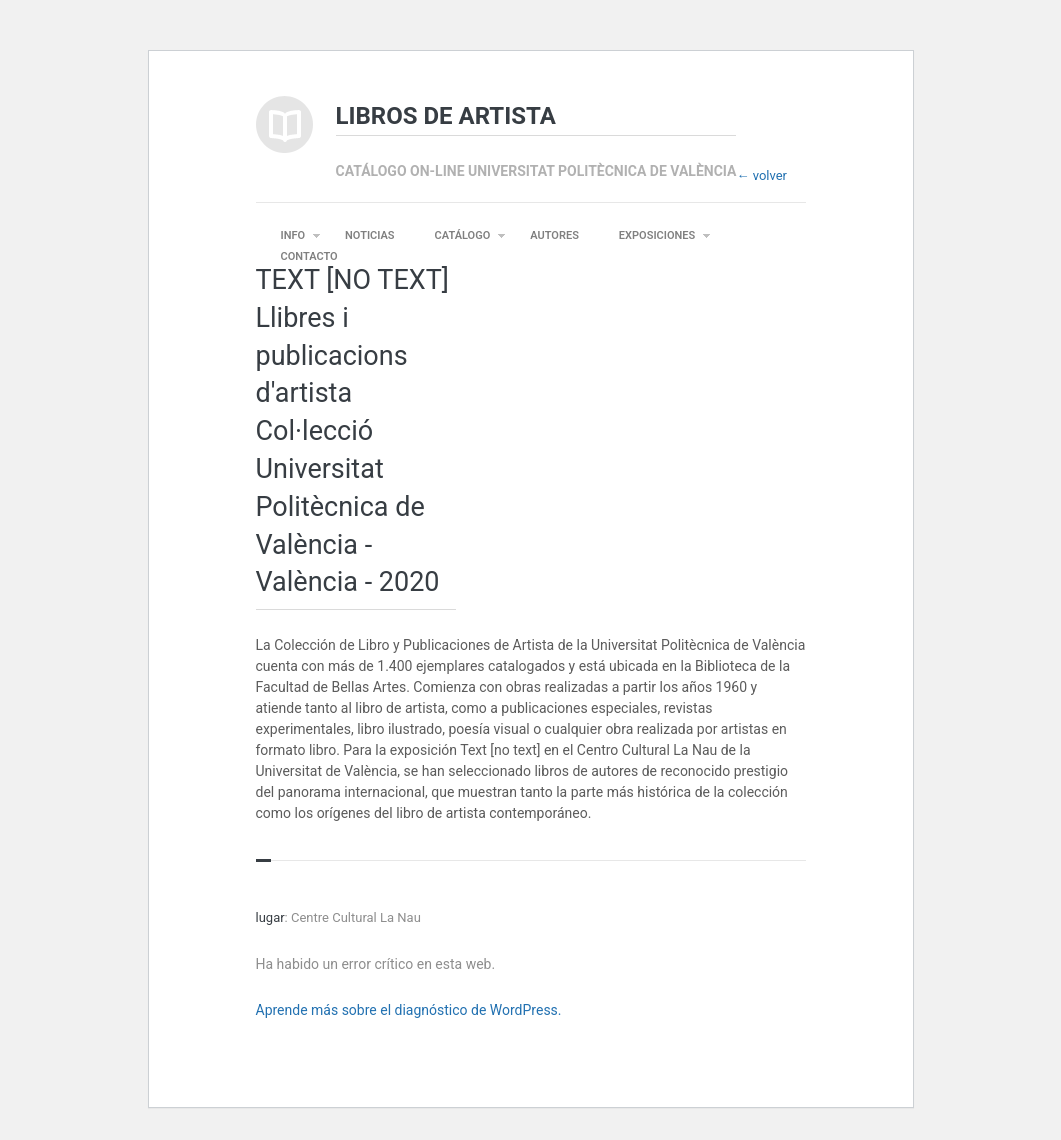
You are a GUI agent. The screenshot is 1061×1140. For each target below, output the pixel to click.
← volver (761, 175)
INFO (293, 235)
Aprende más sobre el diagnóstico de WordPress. (409, 1010)
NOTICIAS (370, 235)
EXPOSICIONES (657, 235)
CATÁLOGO (463, 235)
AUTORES (554, 235)
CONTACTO (309, 256)
